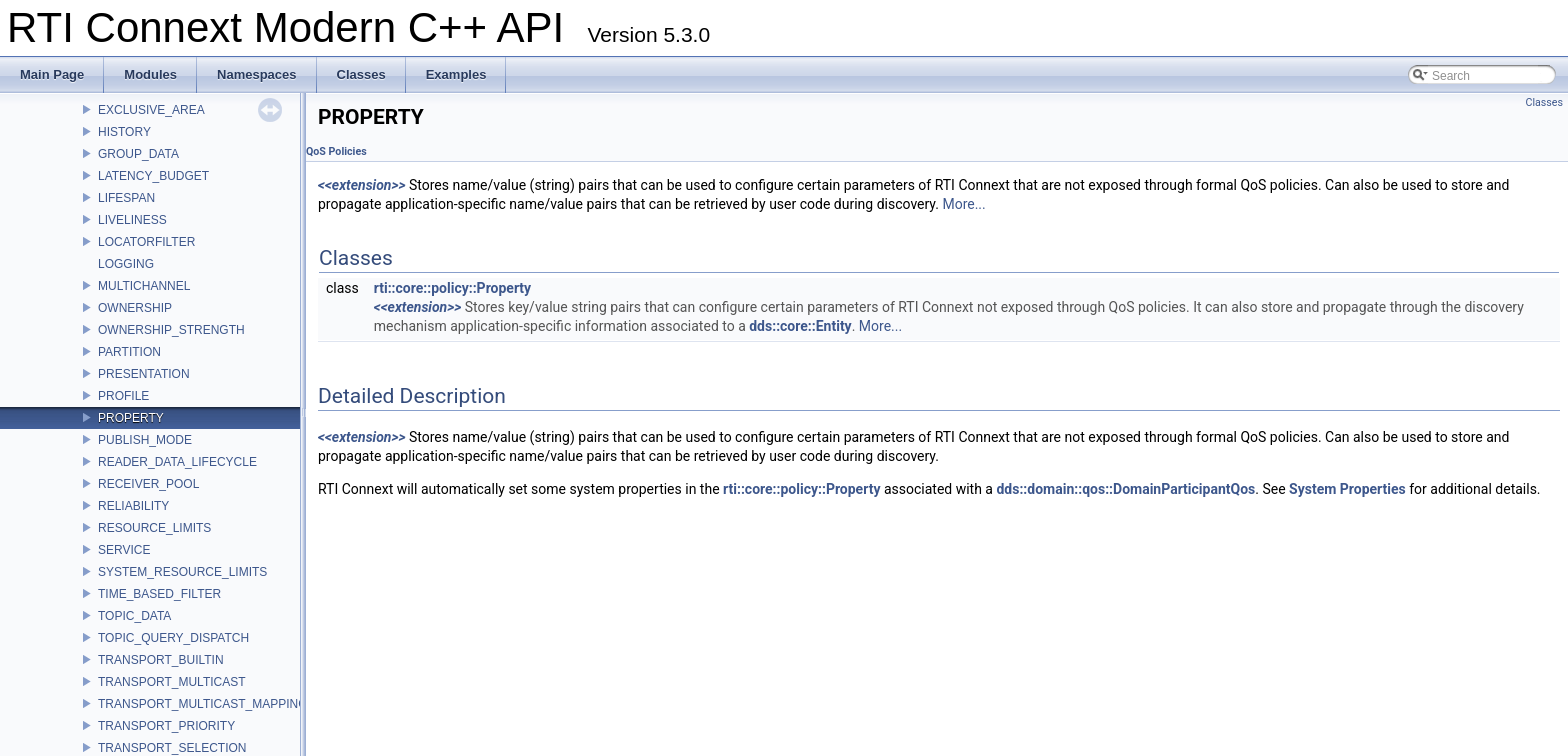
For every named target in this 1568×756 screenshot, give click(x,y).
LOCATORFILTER (146, 242)
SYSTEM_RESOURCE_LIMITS (182, 572)
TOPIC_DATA (134, 616)
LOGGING (126, 264)
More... (963, 204)
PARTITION (129, 352)
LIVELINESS (132, 220)
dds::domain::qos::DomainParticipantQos (1125, 489)
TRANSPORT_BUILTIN (161, 660)
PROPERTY (131, 418)
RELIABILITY (133, 506)
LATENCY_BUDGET (153, 176)
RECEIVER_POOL (148, 484)
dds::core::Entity (800, 326)
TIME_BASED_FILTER (159, 594)
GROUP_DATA (138, 154)
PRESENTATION (144, 374)
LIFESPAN (126, 198)
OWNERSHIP (135, 308)
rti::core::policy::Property (452, 288)
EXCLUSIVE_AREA (151, 110)
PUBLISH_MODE (145, 440)
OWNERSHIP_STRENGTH (171, 330)
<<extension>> (362, 185)
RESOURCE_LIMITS (154, 528)
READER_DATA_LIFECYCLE (177, 462)
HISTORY (124, 132)
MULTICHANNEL (144, 286)
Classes (1544, 102)
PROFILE (123, 396)
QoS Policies (336, 151)
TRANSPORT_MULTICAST (172, 682)
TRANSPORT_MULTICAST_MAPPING (203, 704)
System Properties (1347, 489)
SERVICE (124, 550)
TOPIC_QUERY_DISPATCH (173, 638)
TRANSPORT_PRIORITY (166, 726)
